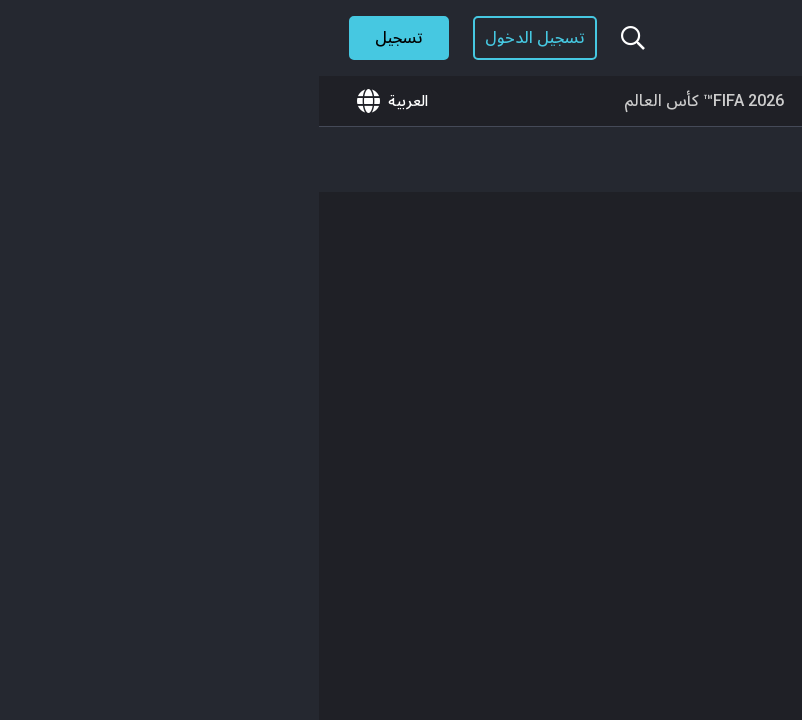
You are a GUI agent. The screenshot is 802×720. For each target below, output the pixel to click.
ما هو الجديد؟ (719, 100)
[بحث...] (314, 38)
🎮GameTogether (570, 100)
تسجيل (80, 37)
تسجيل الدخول (216, 37)
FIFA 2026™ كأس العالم (385, 100)
